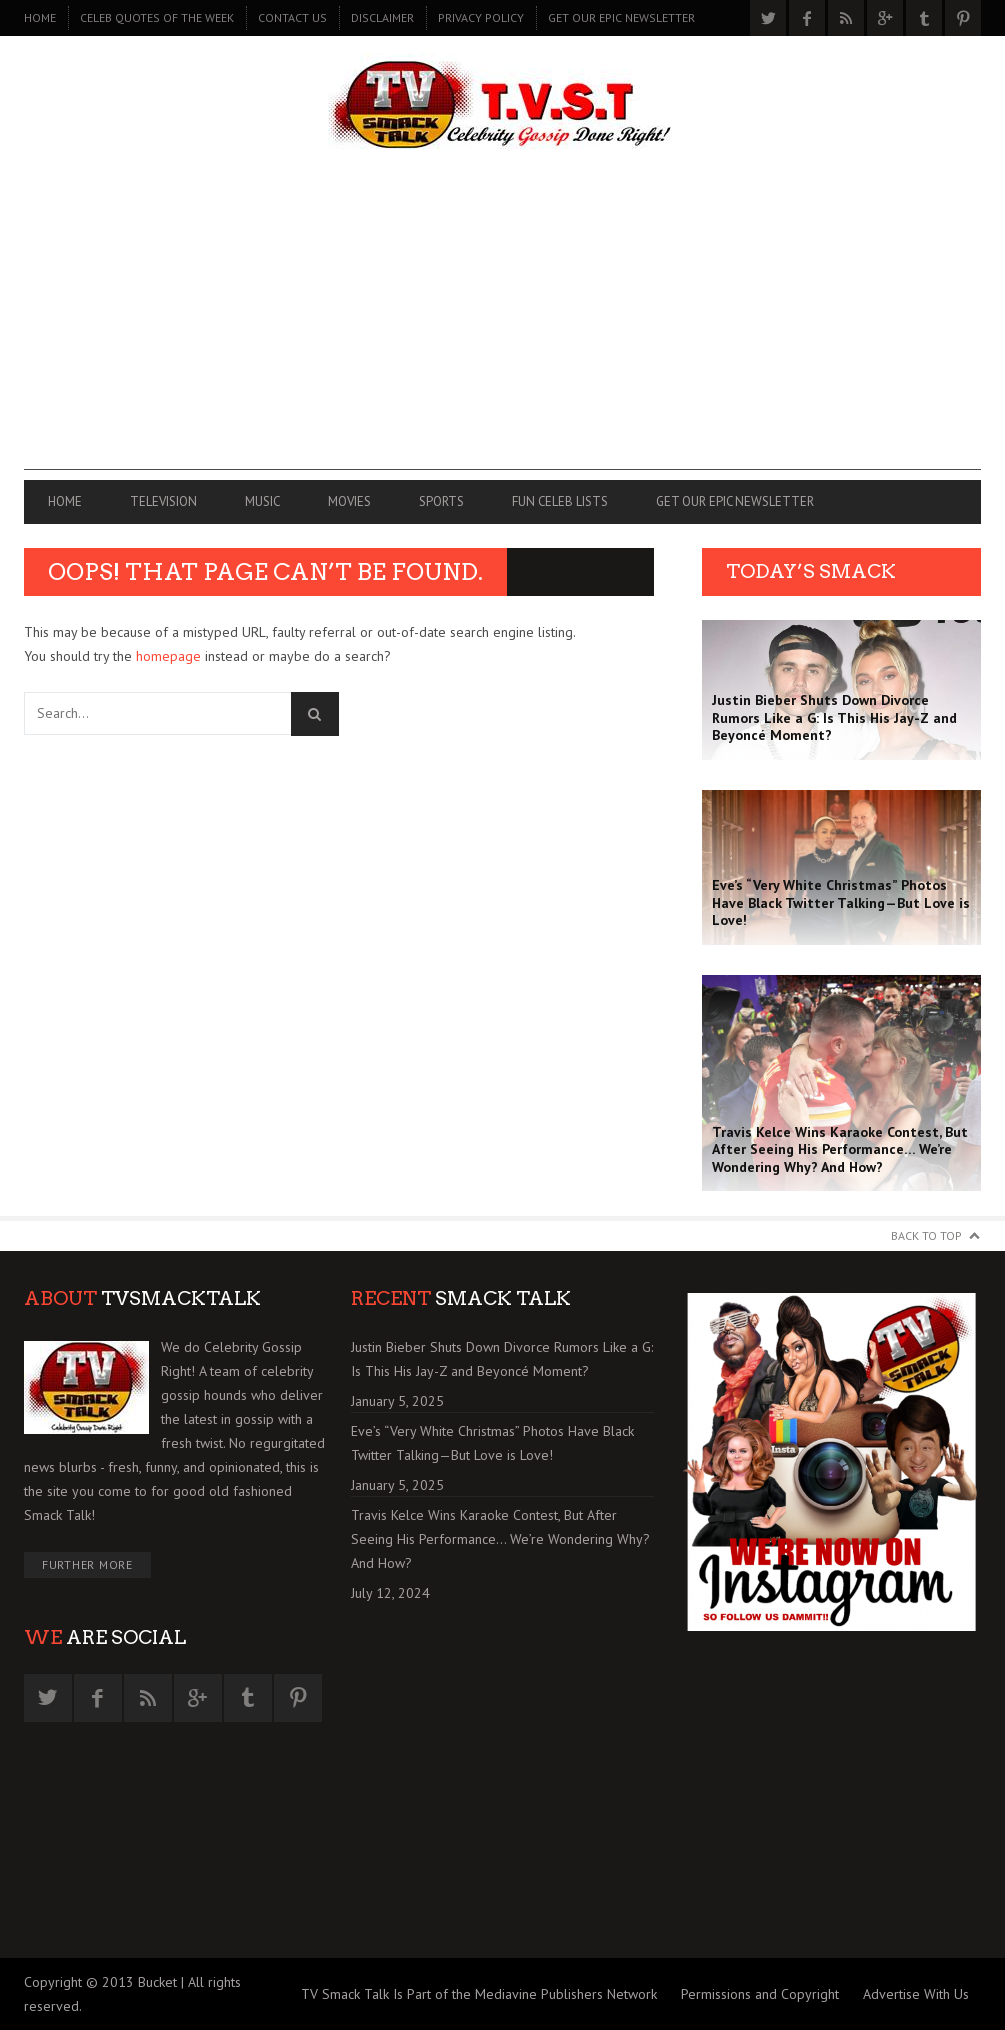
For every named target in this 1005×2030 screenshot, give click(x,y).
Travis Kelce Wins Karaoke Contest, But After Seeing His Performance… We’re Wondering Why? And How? (500, 1539)
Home (40, 17)
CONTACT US (292, 17)
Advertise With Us (916, 1994)
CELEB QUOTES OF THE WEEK (157, 17)
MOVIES (349, 501)
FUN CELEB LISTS (560, 501)
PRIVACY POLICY (481, 17)
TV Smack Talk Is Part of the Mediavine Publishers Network (479, 1994)
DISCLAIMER (382, 17)
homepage (168, 656)
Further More (87, 1564)
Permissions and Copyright (760, 1994)
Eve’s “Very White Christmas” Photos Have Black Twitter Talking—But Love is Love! (492, 1443)
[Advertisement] (502, 330)
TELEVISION (163, 501)
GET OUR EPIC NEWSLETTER (621, 17)
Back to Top (926, 1235)
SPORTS (441, 501)
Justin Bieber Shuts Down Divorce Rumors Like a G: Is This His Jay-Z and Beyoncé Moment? (502, 1359)
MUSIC (262, 501)
